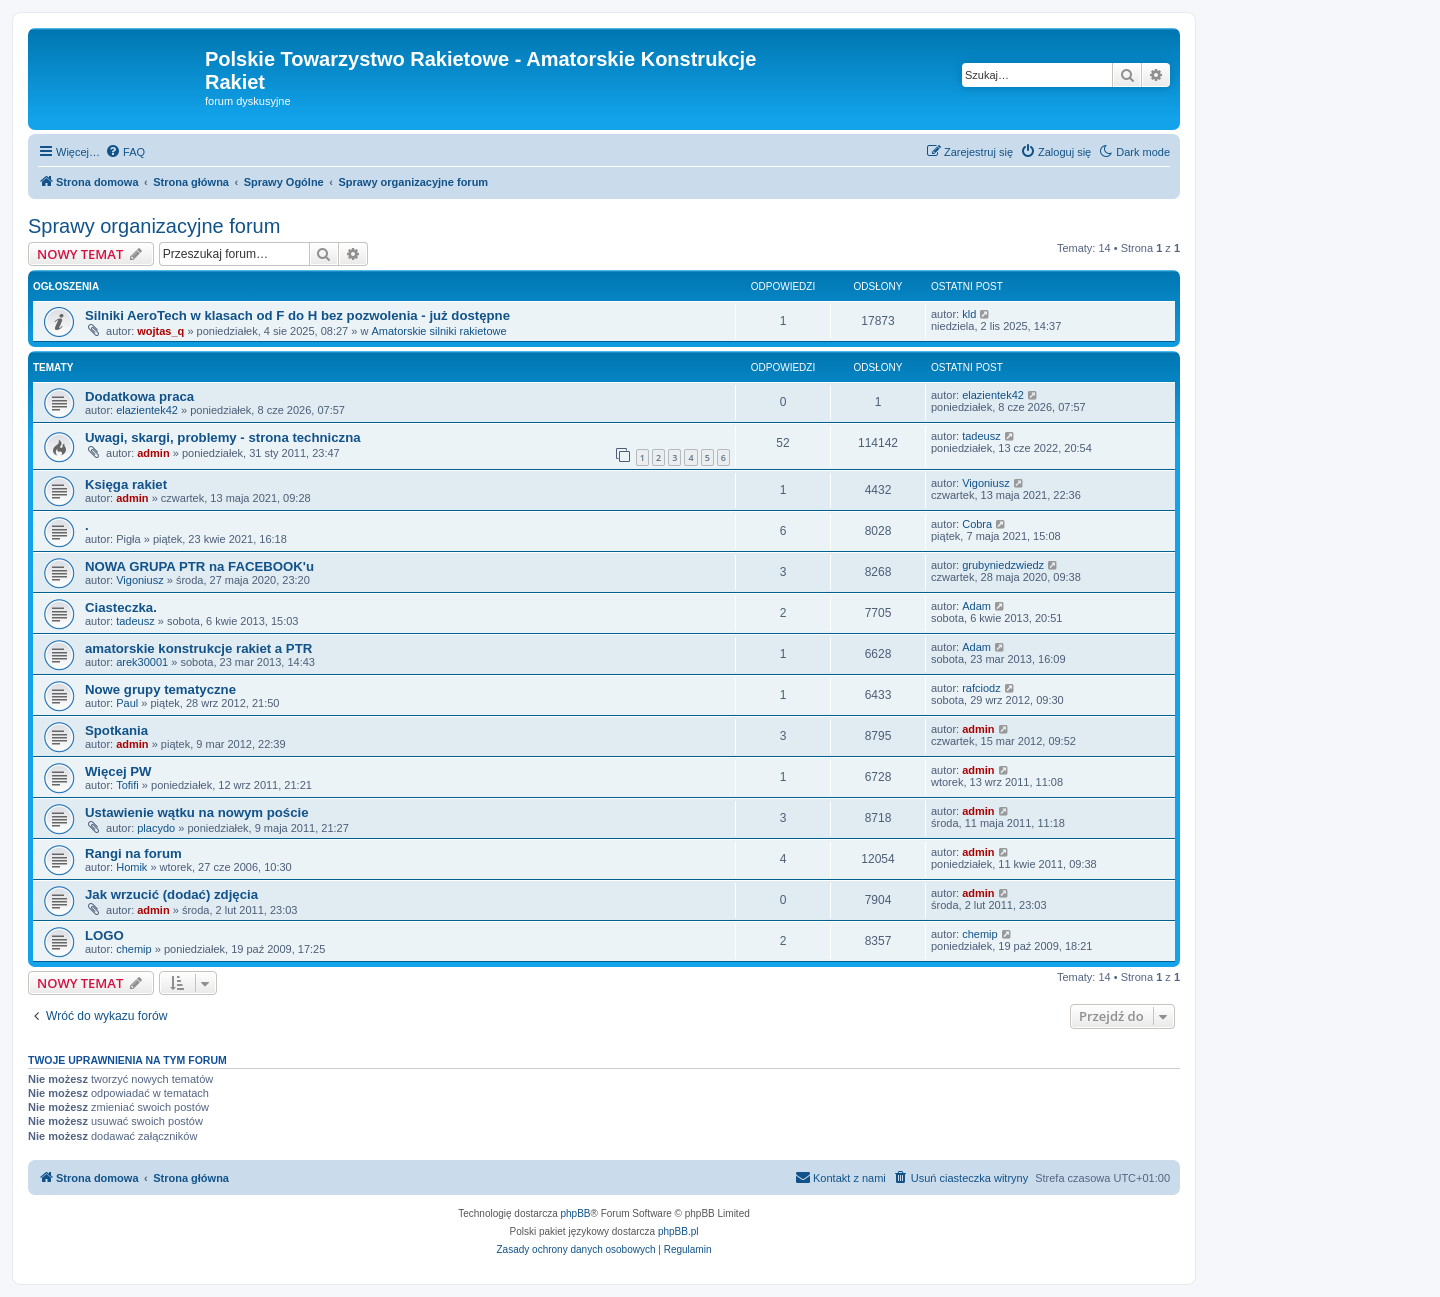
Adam (976, 606)
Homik (131, 867)
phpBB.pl (678, 1231)
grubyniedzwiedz (1003, 565)
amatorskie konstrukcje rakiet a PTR (198, 648)
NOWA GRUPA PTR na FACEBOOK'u (199, 566)
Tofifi (127, 785)
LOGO (104, 935)
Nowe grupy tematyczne (160, 689)
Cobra (977, 524)
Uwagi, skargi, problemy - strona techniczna (223, 437)
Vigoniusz (986, 483)
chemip (133, 949)
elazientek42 (147, 410)
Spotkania (116, 730)
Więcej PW (118, 771)
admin (153, 453)
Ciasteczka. (121, 607)
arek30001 (142, 662)
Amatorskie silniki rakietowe (438, 331)
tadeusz (981, 436)
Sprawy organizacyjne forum (154, 226)
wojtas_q (160, 331)
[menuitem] (125, 152)
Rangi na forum (133, 853)
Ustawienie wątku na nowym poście (197, 812)
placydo (156, 828)
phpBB (576, 1213)
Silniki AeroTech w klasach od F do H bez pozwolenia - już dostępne (297, 315)
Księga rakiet (126, 484)
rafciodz (981, 688)
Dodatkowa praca (139, 396)
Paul (127, 703)
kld (969, 314)
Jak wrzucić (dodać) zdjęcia (171, 894)
